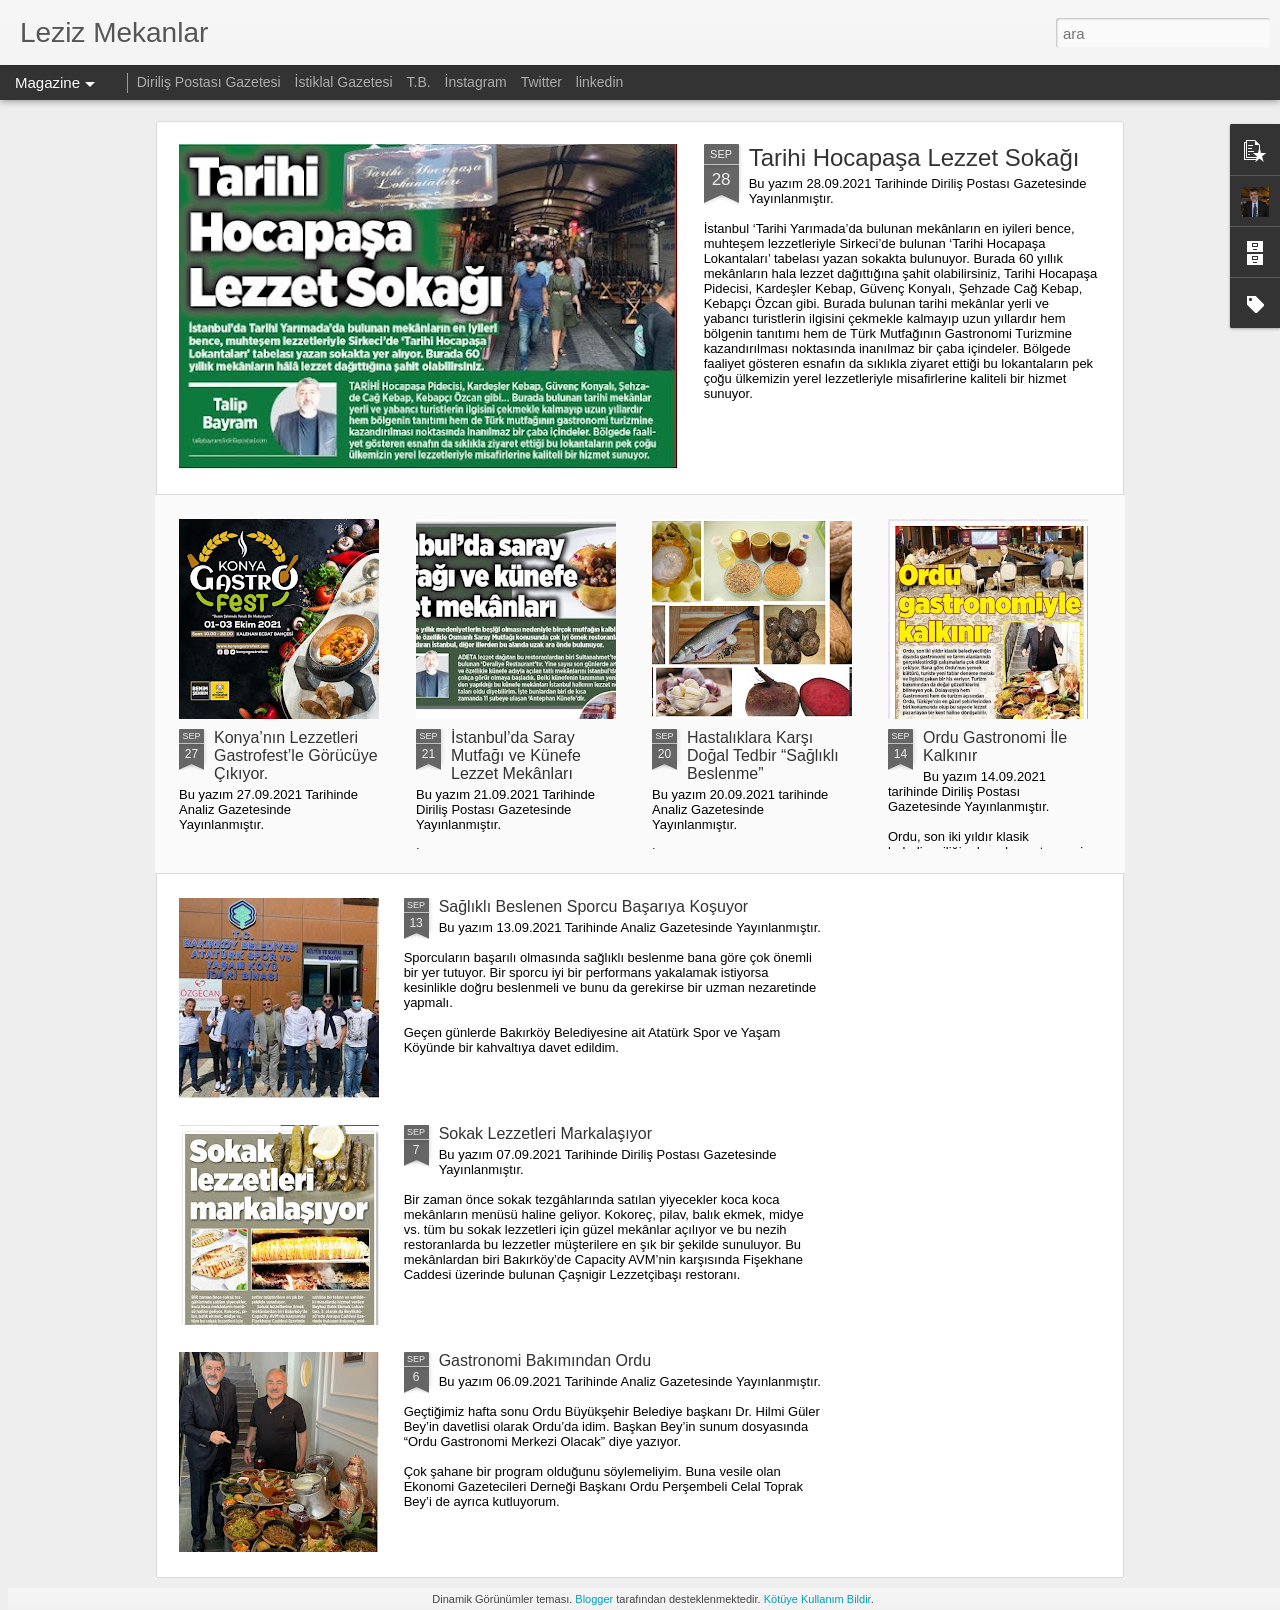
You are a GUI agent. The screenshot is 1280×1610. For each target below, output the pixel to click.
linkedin (599, 82)
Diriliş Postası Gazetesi (209, 82)
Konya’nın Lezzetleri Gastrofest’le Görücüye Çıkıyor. (296, 755)
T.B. (421, 82)
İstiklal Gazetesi (346, 82)
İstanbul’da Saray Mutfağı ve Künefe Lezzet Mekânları (516, 755)
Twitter (541, 82)
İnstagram (478, 82)
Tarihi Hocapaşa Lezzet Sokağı (914, 157)
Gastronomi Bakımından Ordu (545, 1360)
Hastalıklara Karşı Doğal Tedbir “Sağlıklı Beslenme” (763, 755)
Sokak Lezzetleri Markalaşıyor (545, 1133)
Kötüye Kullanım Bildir (817, 1599)
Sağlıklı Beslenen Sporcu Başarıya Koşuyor (594, 906)
